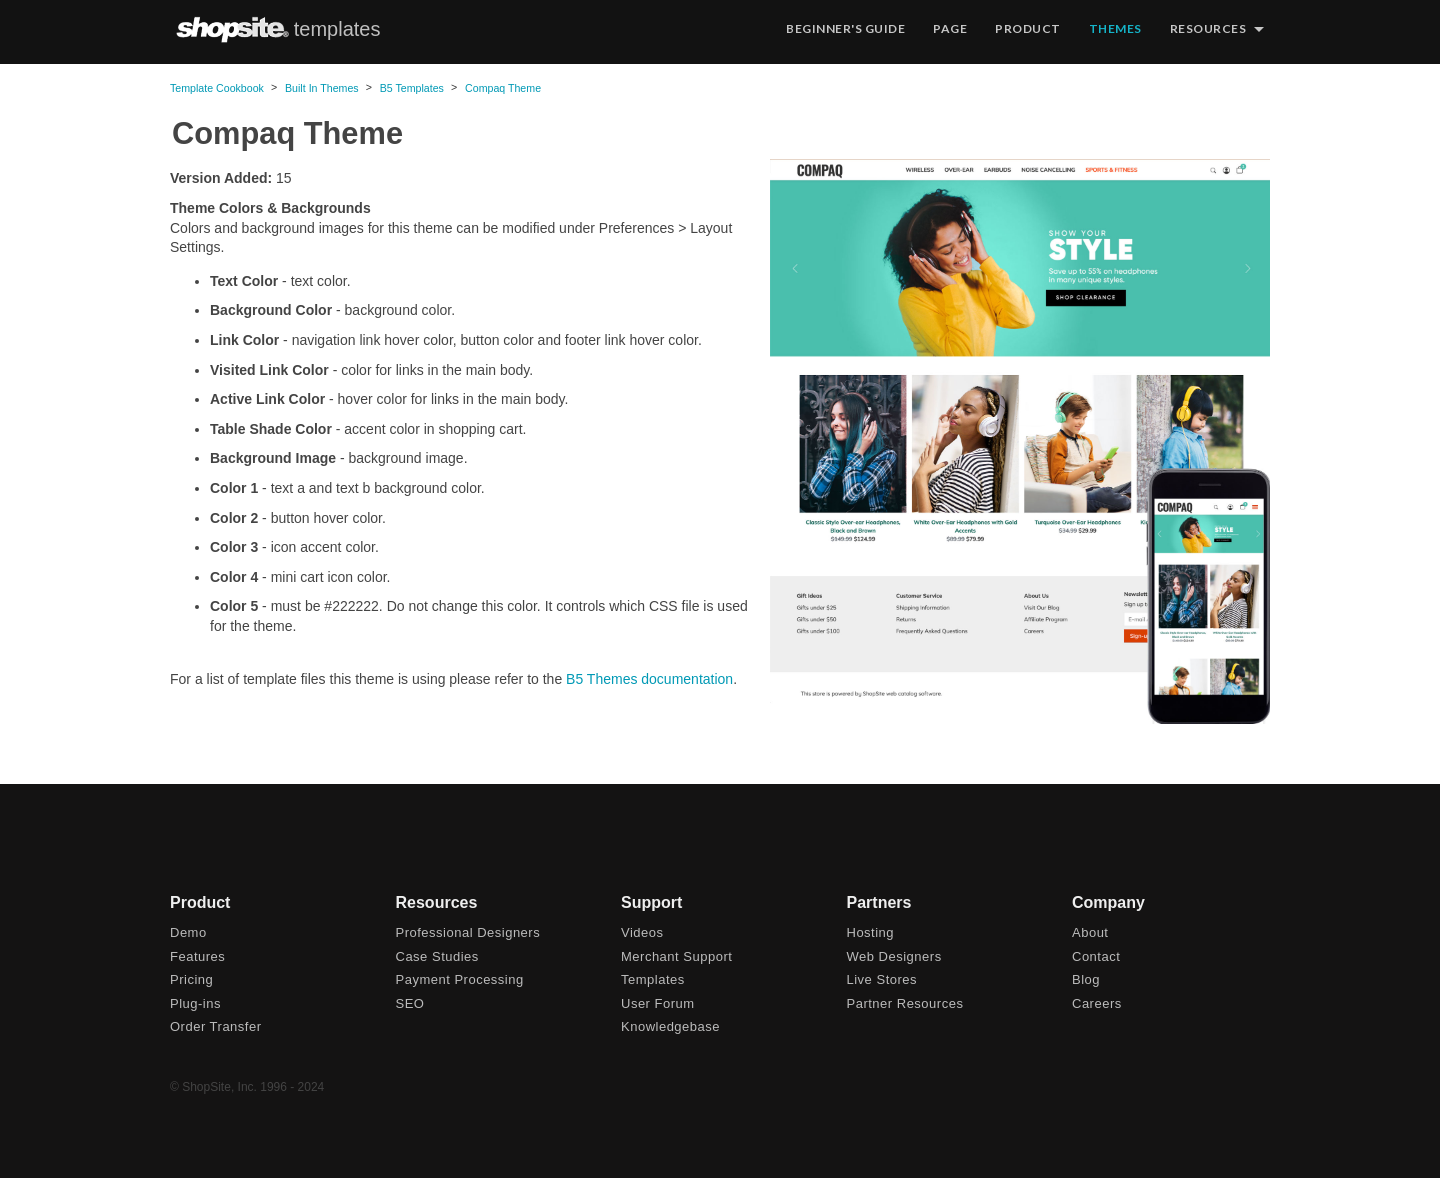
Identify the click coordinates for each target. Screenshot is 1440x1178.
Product (1028, 28)
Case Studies (437, 956)
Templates (653, 979)
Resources (1208, 28)
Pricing (191, 979)
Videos (642, 932)
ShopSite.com (232, 29)
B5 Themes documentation (649, 679)
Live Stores (882, 979)
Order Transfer (216, 1026)
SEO (410, 1003)
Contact (1096, 956)
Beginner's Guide (845, 28)
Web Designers (894, 956)
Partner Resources (905, 1003)
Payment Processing (460, 979)
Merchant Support (676, 956)
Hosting (871, 932)
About (1090, 932)
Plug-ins (195, 1003)
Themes (1115, 28)
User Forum (658, 1003)
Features (197, 956)
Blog (1086, 979)
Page (950, 28)
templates (337, 29)
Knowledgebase (670, 1026)
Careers (1097, 1003)
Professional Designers (468, 932)
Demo (188, 932)
